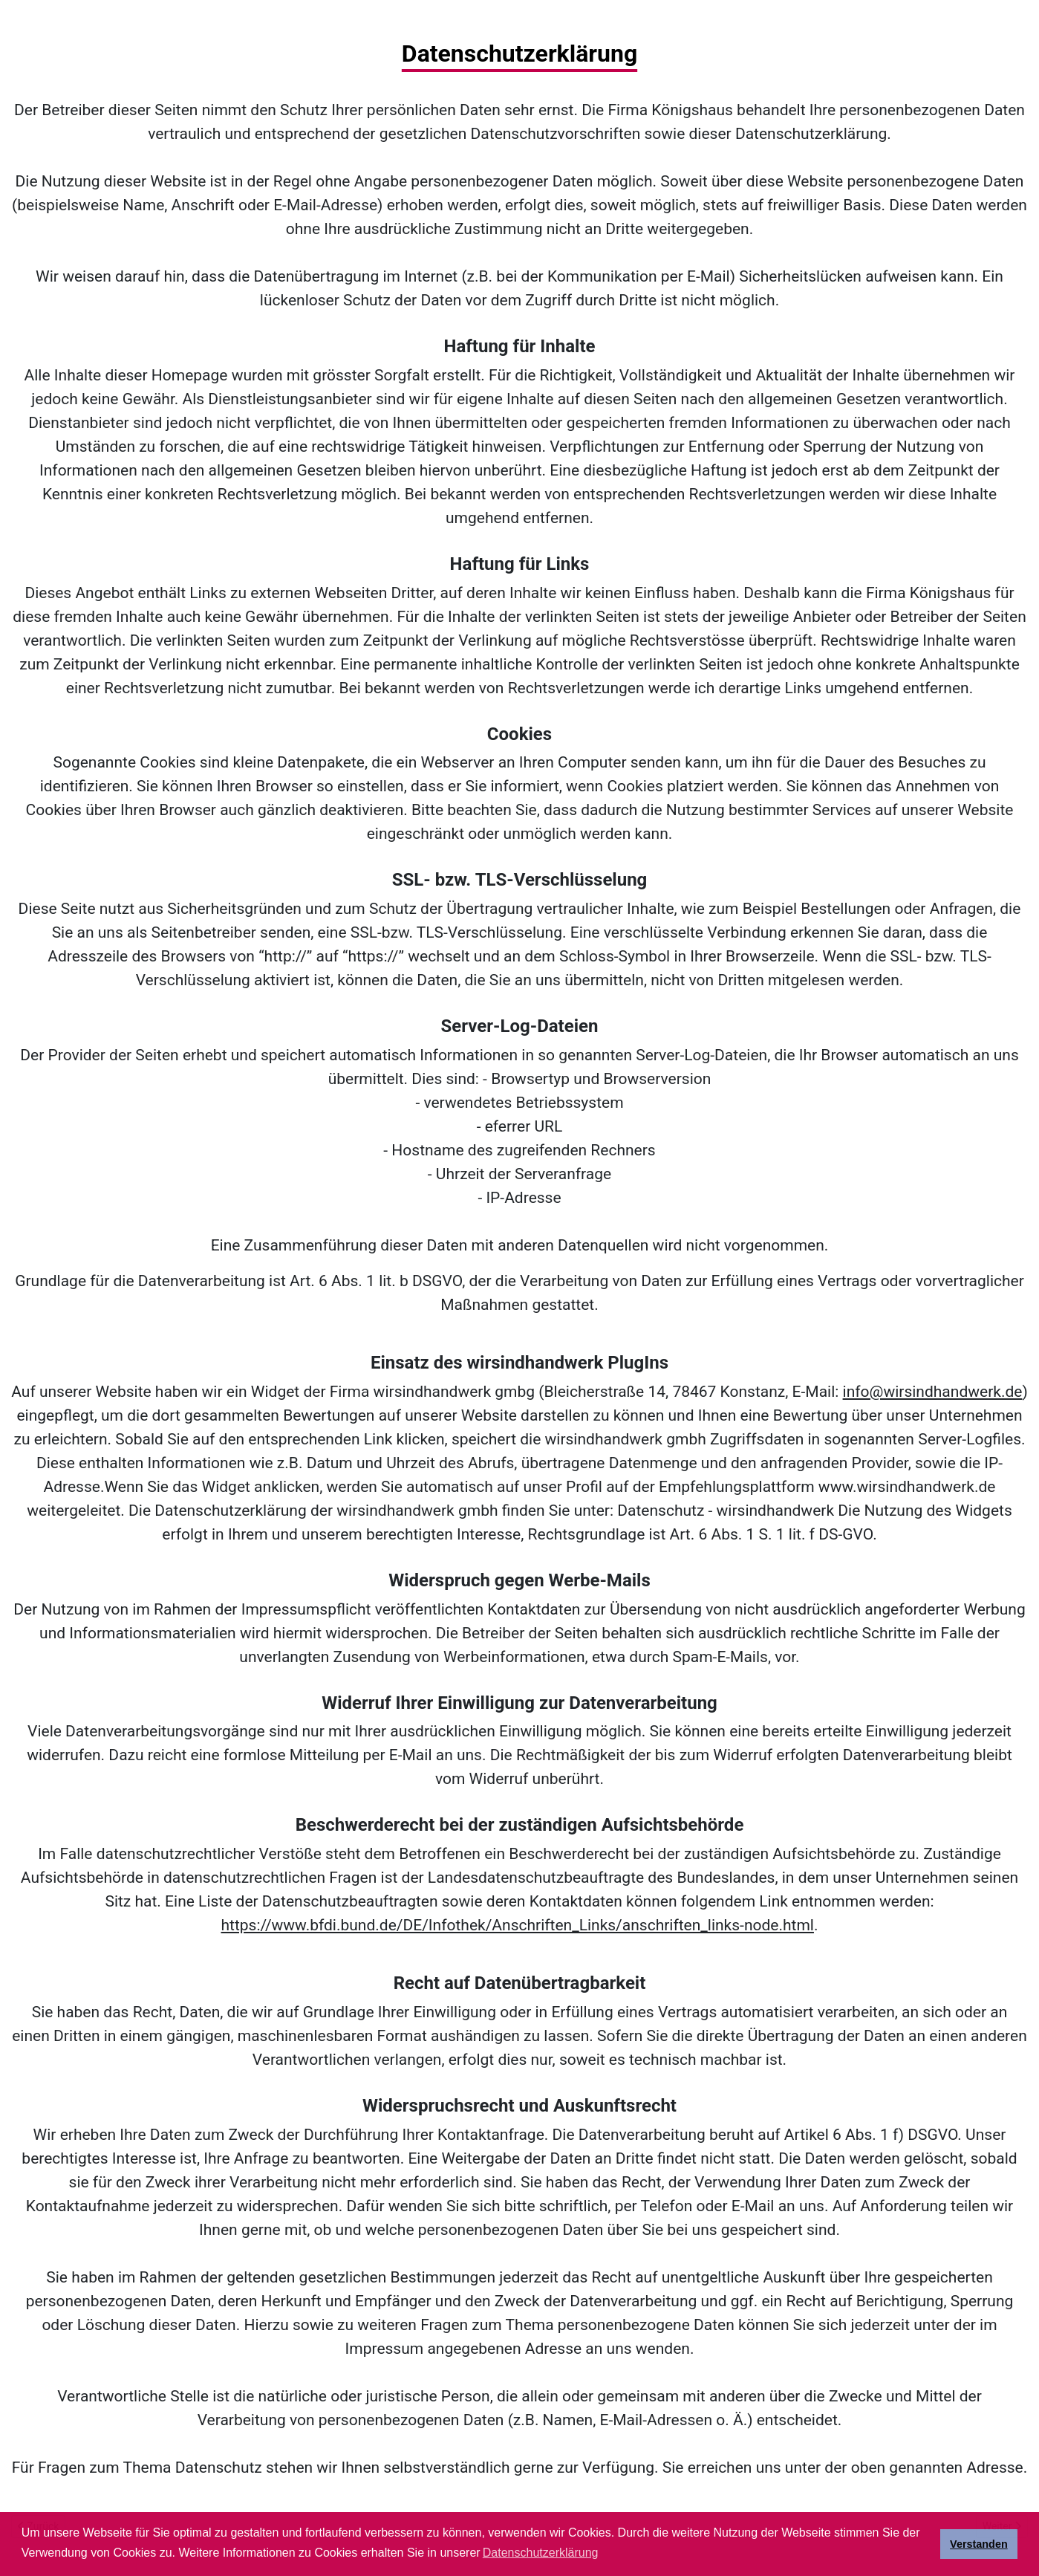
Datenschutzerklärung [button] (541, 2552)
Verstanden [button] (979, 2544)
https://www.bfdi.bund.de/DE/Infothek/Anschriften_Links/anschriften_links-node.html (517, 1925)
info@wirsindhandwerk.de (933, 1392)
